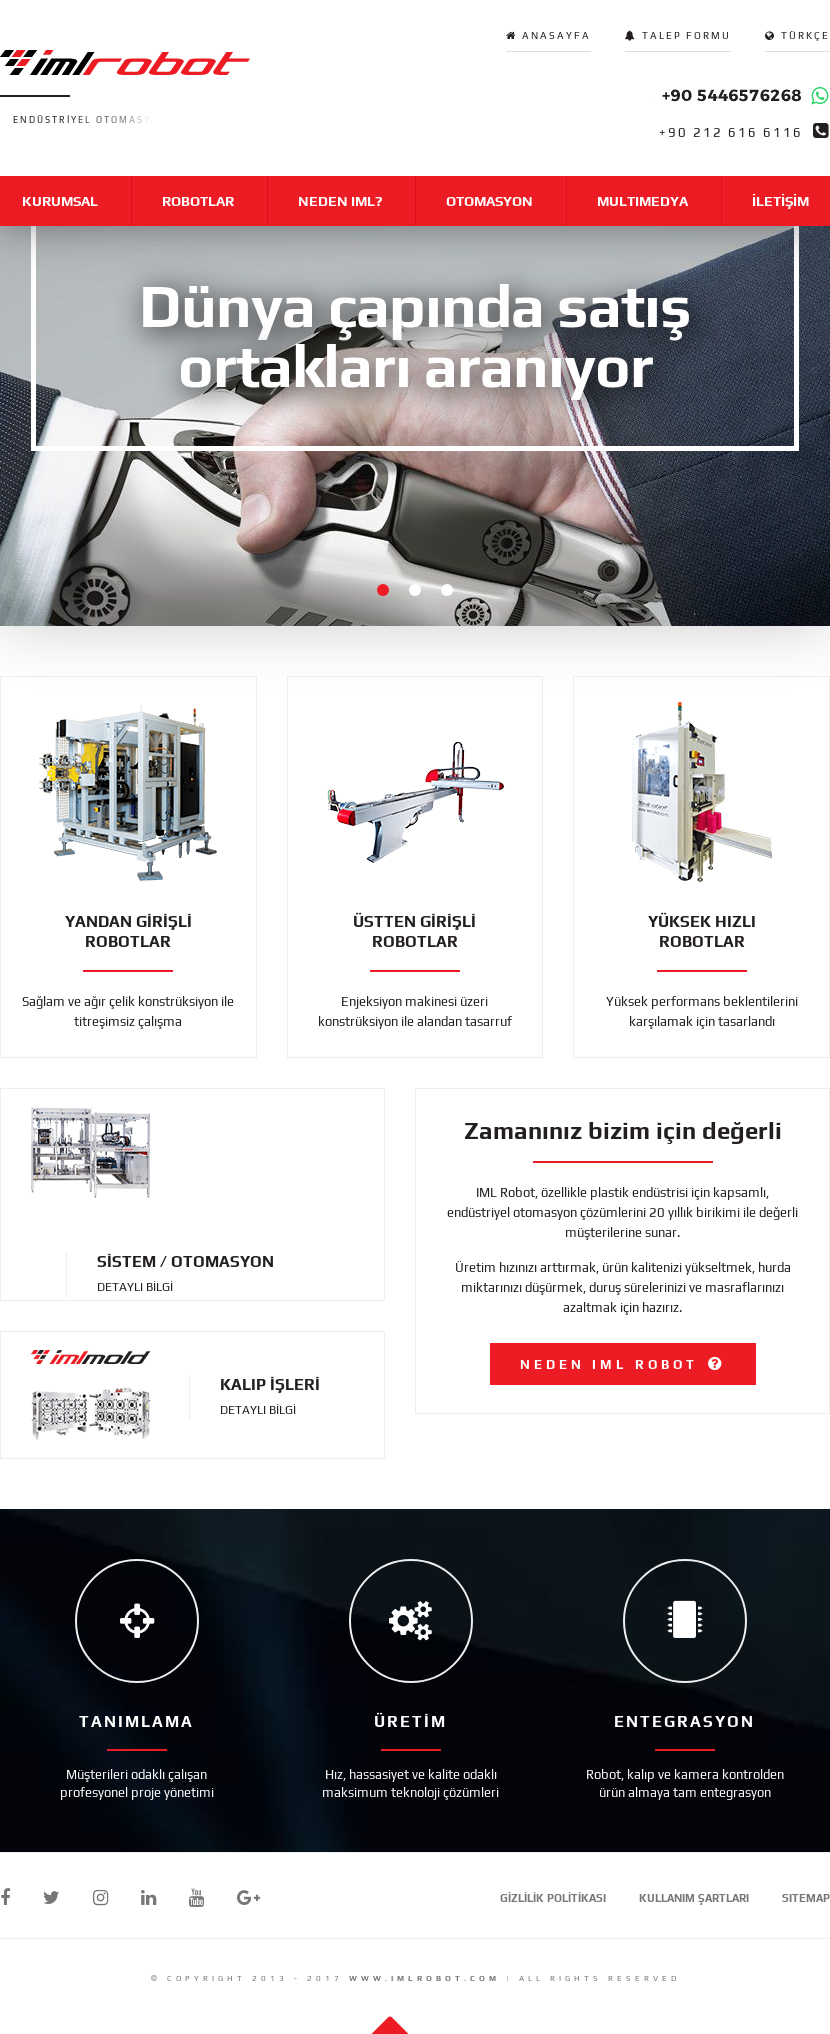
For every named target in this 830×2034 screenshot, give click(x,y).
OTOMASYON (489, 201)
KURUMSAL (60, 201)
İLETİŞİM (780, 201)
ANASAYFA (556, 35)
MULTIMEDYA (642, 201)
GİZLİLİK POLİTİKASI (553, 1898)
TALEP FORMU (686, 35)
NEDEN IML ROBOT (609, 1364)
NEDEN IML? (340, 201)
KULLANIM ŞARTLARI (694, 1898)
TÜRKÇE (805, 35)
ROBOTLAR (198, 201)
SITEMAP (806, 1898)
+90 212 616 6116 (731, 133)
